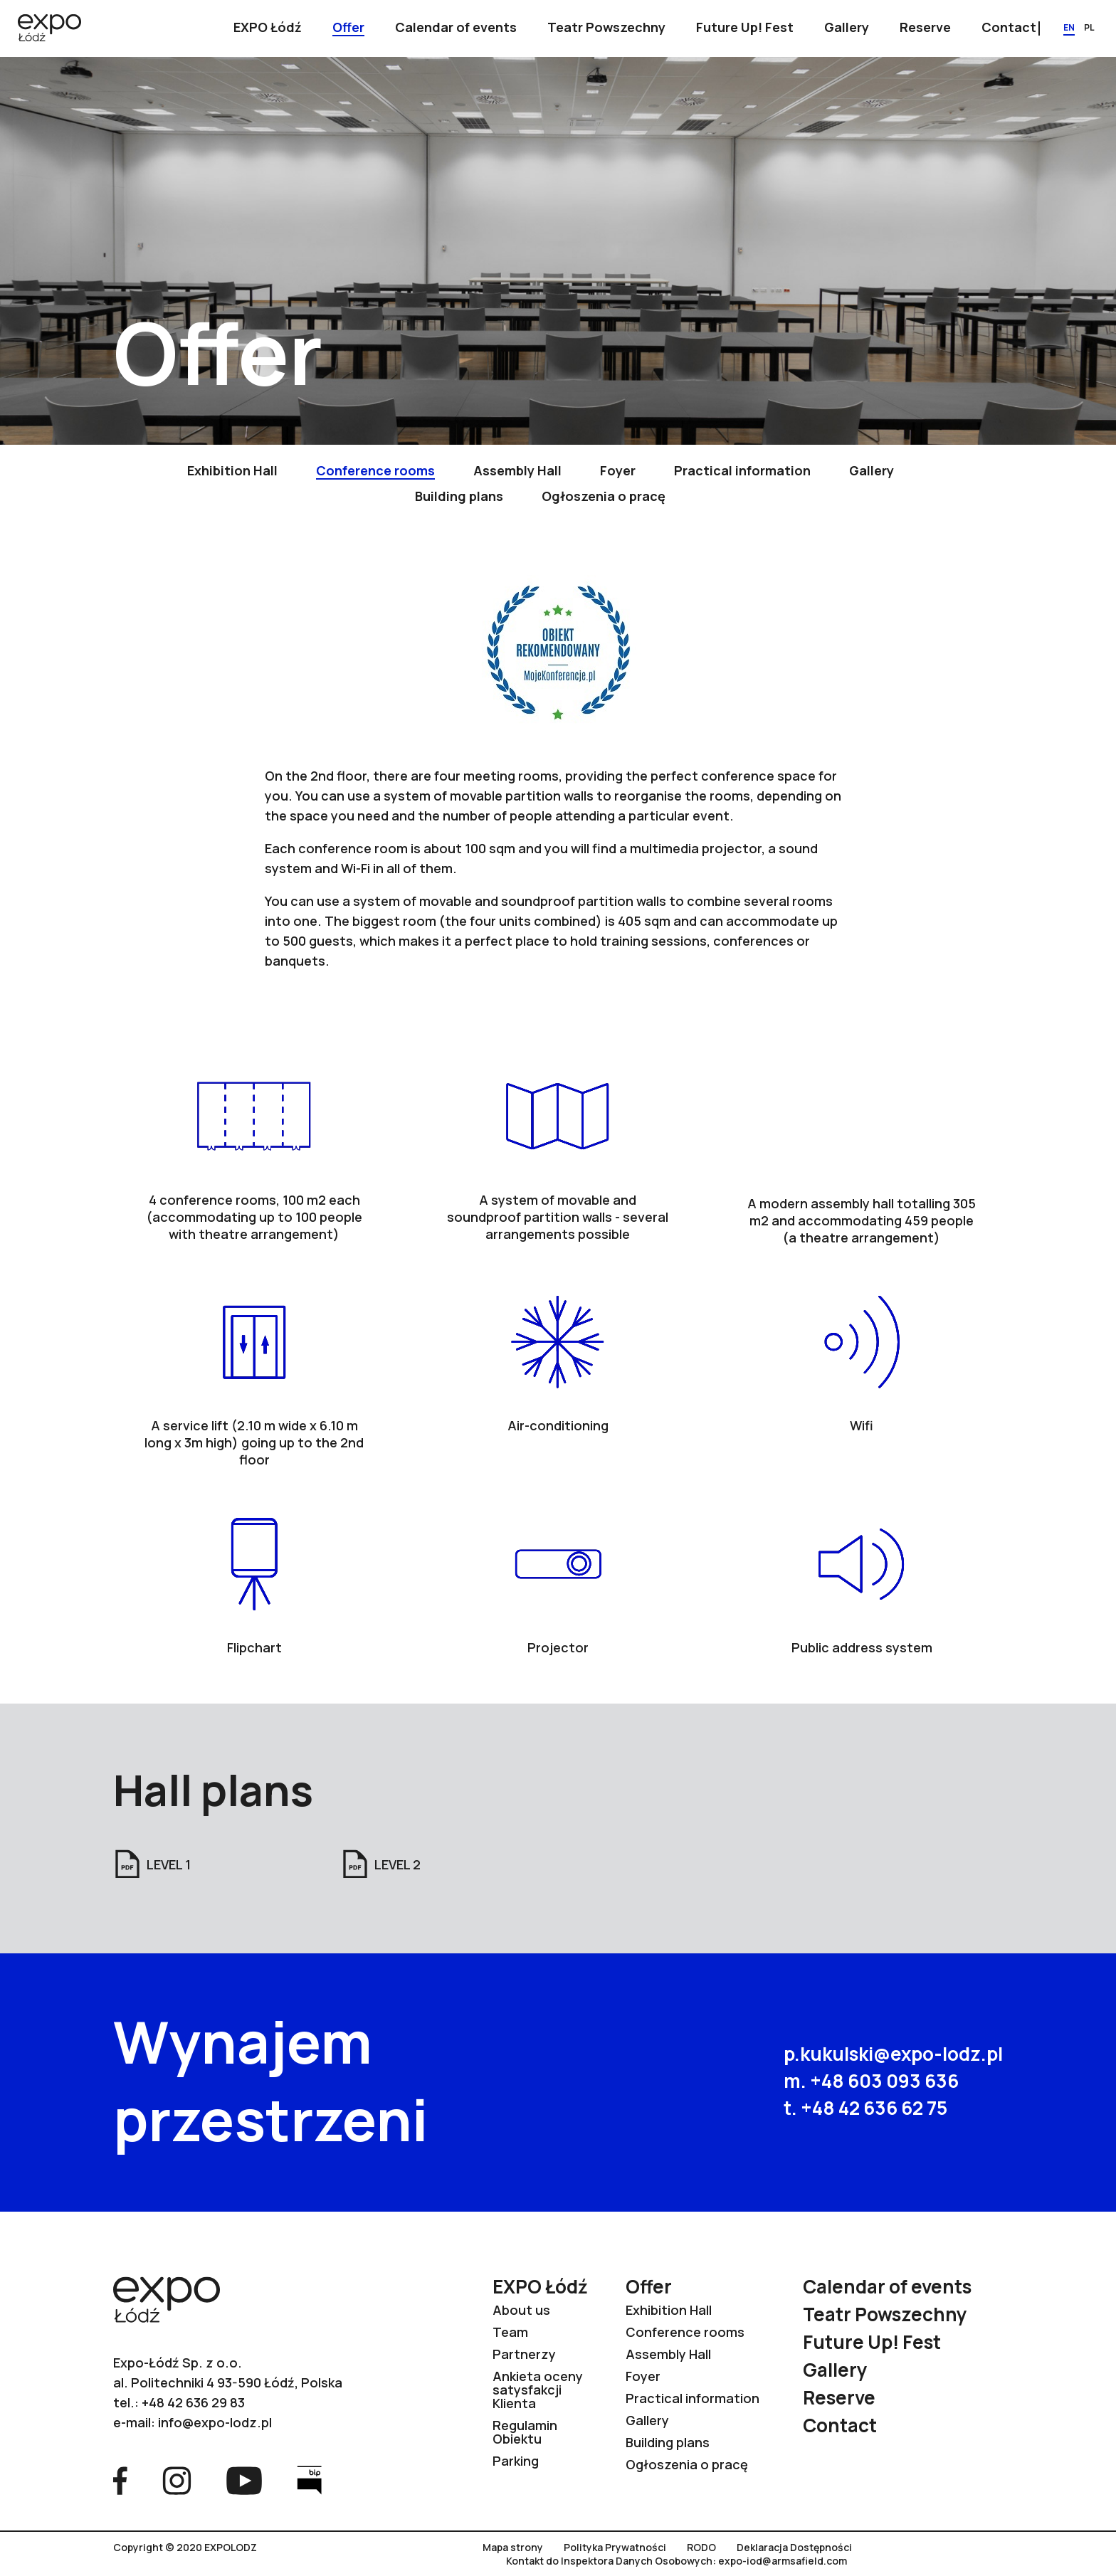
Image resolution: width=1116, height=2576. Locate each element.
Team (510, 2331)
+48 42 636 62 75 (874, 2108)
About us (521, 2309)
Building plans (668, 2442)
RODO (701, 2547)
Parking (516, 2460)
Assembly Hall (668, 2354)
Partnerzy (524, 2354)
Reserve (839, 2397)
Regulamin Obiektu (525, 2432)
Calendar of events (887, 2286)
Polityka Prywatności (615, 2547)
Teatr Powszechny (885, 2314)
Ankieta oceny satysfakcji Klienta (538, 2390)
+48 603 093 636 (884, 2081)
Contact (840, 2425)
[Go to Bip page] (309, 2479)
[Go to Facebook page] (120, 2479)
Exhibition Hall (669, 2309)
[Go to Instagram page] (176, 2479)
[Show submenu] (267, 28)
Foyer (643, 2376)
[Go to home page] (49, 29)
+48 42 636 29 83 (193, 2402)
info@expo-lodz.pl (215, 2422)
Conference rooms (685, 2331)
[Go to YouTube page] (244, 2479)
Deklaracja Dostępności (794, 2547)
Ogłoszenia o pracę (687, 2464)
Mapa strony (513, 2547)
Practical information (692, 2398)
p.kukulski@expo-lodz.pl (893, 2053)
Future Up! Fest (872, 2342)
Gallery (647, 2420)
